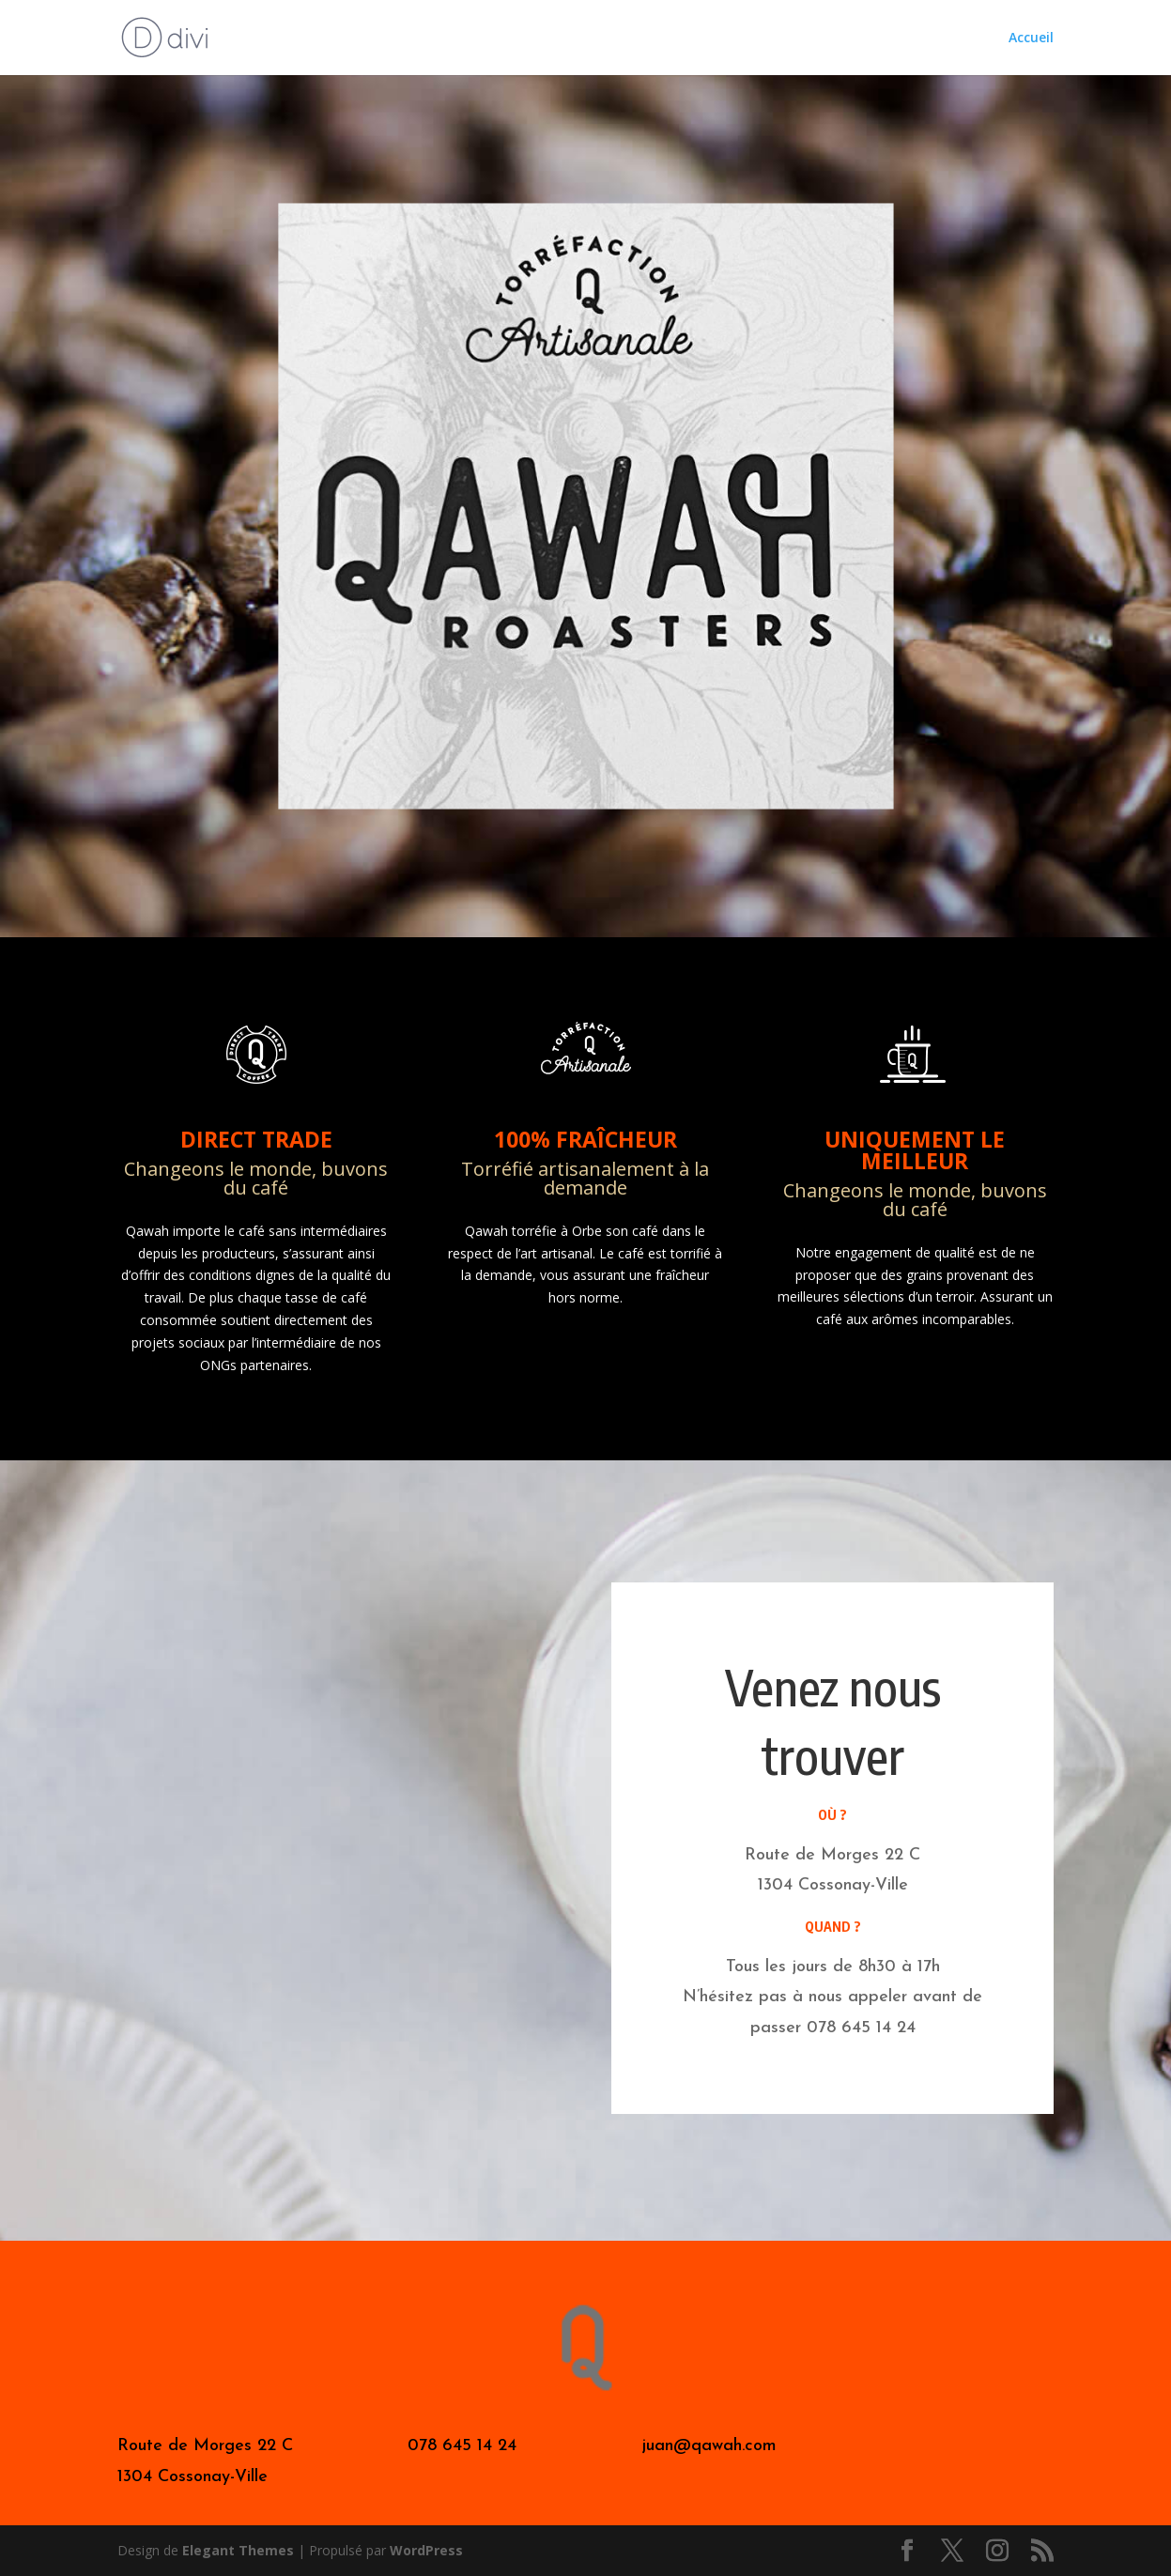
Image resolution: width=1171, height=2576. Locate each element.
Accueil (1031, 38)
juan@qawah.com (709, 2446)
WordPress (426, 2550)
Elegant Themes (238, 2550)
